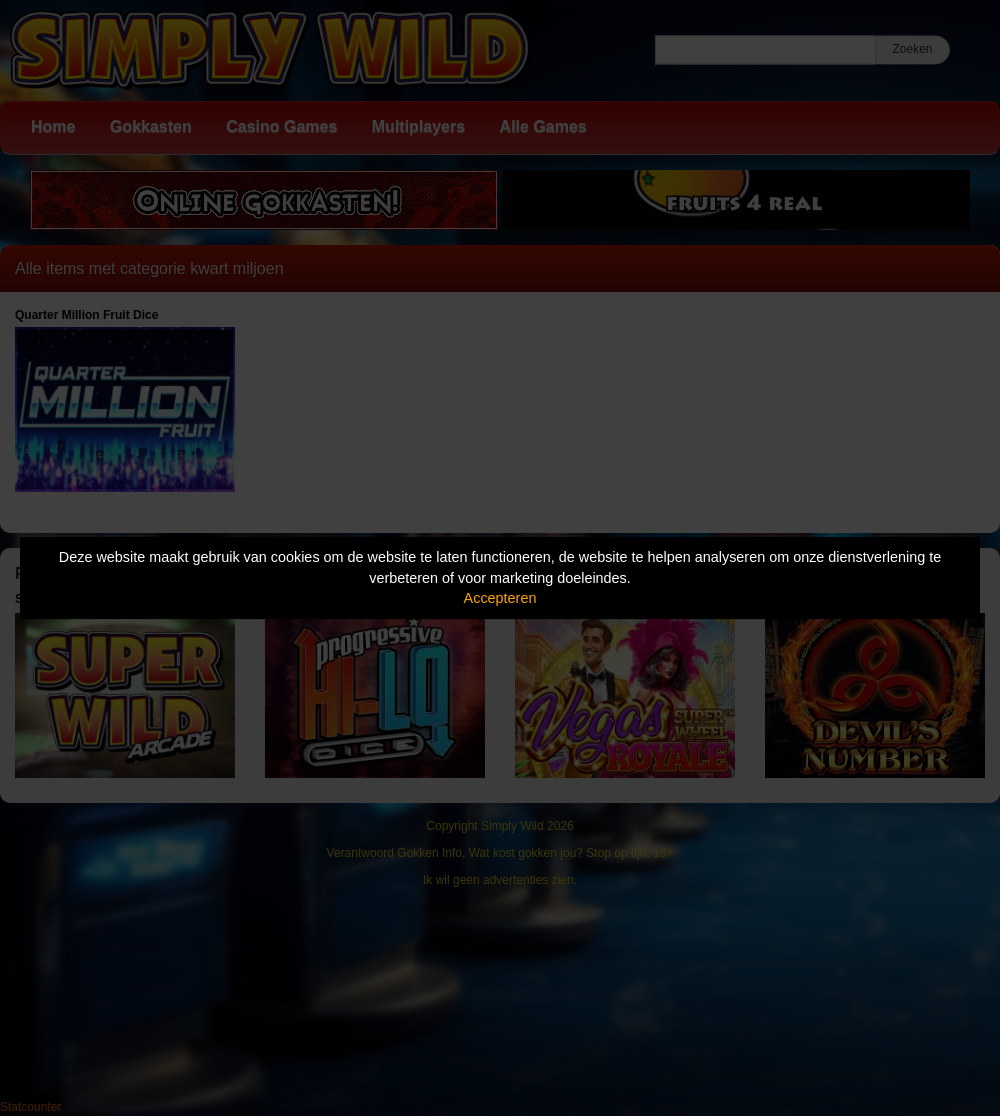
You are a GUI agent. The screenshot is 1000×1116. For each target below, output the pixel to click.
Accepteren (500, 598)
